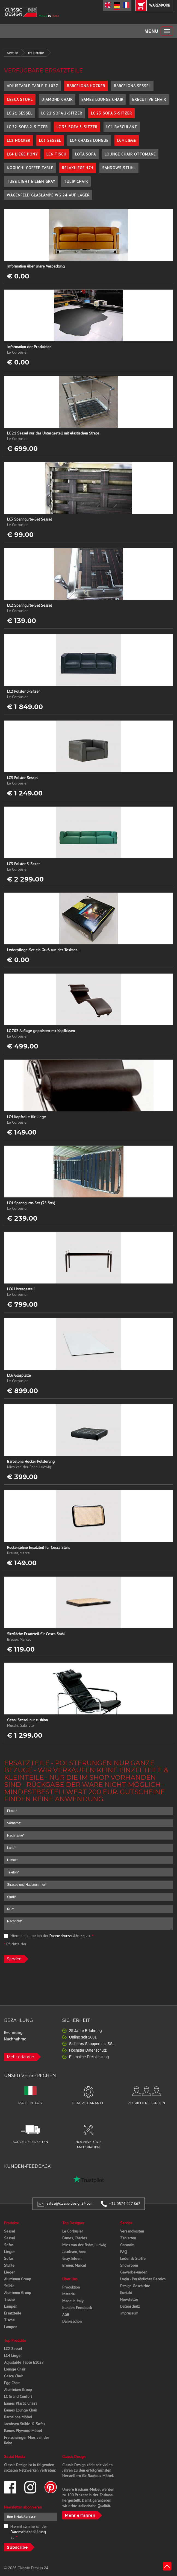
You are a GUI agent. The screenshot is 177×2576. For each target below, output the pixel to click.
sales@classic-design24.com (70, 2203)
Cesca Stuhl (20, 99)
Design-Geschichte (135, 2285)
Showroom (129, 2265)
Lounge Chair (14, 2369)
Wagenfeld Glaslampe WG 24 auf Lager (48, 195)
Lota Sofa (85, 154)
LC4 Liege (126, 140)
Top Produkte (15, 2340)
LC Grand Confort (18, 2396)
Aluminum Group (17, 2279)
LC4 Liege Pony (22, 154)
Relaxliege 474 (77, 167)
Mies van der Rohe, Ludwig (84, 2244)
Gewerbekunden (133, 2272)
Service (12, 53)
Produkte (11, 2222)
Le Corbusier (72, 2231)
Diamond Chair (57, 99)
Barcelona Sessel (132, 85)
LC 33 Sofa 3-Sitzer (77, 126)
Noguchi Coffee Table (30, 167)
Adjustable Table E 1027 (32, 85)
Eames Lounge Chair (102, 99)
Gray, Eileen (71, 2258)
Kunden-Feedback (77, 2307)
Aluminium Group (18, 2389)
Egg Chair (12, 2382)
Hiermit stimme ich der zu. (48, 1935)
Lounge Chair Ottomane (130, 154)
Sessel (9, 2231)
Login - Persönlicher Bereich (143, 2279)
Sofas (8, 2244)
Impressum (129, 2313)
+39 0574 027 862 (124, 2203)
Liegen (9, 2251)
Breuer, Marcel (74, 2265)
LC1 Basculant (121, 126)
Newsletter (129, 2299)
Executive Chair (149, 99)
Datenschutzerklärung (67, 1935)
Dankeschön (72, 2321)
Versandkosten (132, 2231)
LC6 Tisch (56, 154)
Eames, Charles (74, 2238)
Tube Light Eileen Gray (31, 181)
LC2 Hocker (18, 140)
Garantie (127, 2244)
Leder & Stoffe (133, 2258)
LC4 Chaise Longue (89, 140)
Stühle (9, 2265)
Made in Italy (73, 2300)
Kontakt (126, 2292)
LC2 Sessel (13, 2348)
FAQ (123, 2251)
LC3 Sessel (50, 140)
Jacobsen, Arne (74, 2251)
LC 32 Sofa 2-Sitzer (27, 126)
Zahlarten (128, 2238)
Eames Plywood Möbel (23, 2430)
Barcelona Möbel (18, 2417)
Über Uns (70, 2279)
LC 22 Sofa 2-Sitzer (61, 113)
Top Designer (73, 2222)
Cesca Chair (13, 2376)
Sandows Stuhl (119, 167)
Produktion (71, 2287)
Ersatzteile (36, 53)
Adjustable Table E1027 (24, 2362)
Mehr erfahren (20, 2056)
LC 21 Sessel (20, 113)
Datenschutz (130, 2306)
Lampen (10, 2306)
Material (69, 2294)
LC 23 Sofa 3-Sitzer (111, 113)
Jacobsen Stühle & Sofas (24, 2423)
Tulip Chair (76, 181)
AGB (65, 2314)
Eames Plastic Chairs (20, 2403)
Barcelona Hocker (86, 85)
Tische (9, 2299)
